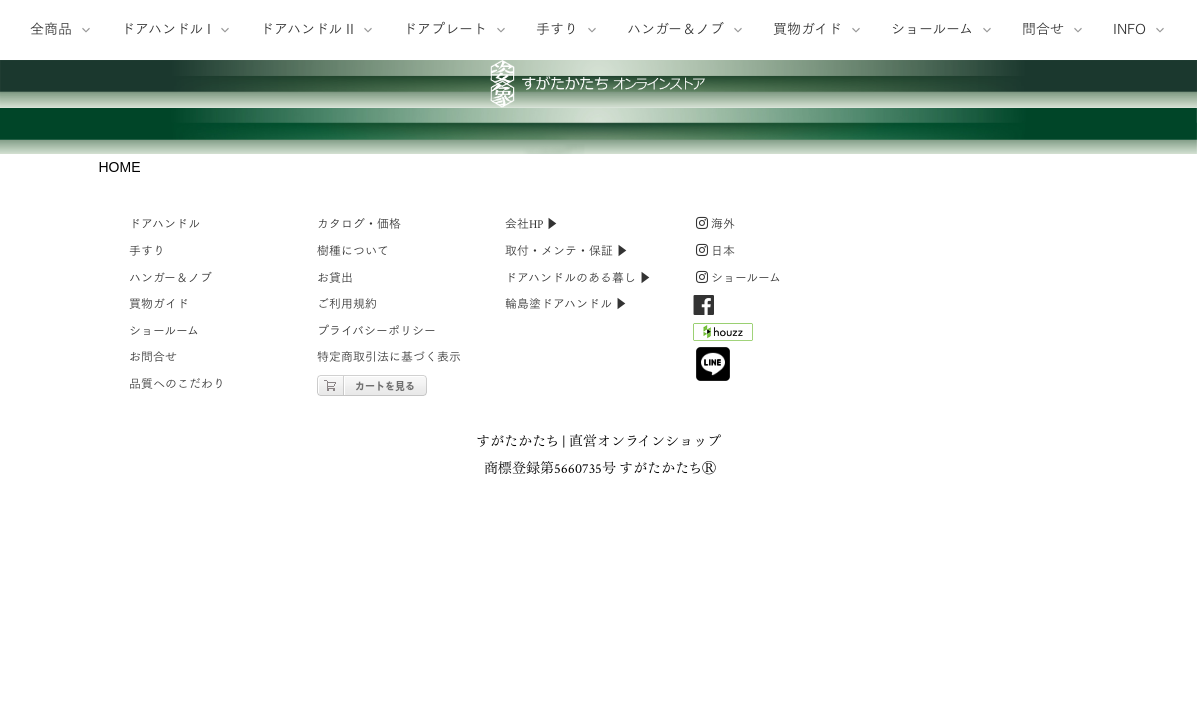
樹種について (353, 468)
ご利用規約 (347, 521)
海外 (715, 442)
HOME (120, 384)
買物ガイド (159, 521)
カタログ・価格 (359, 442)
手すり (147, 468)
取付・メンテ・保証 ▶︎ (566, 468)
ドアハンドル (164, 442)
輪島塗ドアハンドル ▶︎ (566, 521)
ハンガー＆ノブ (170, 495)
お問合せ (153, 575)
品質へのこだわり (177, 601)
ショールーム (164, 548)
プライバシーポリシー (376, 548)
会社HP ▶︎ (531, 442)
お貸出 (335, 495)
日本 (715, 468)
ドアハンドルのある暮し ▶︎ (578, 495)
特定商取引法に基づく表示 (389, 575)
